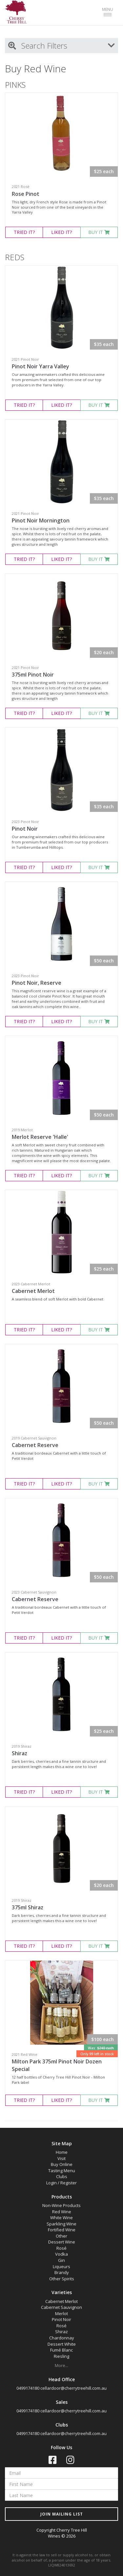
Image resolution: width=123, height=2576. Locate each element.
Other (61, 2236)
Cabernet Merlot (33, 1291)
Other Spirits (61, 2279)
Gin (61, 2260)
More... (61, 2365)
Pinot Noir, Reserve (36, 982)
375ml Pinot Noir (33, 674)
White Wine (61, 2217)
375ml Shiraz (27, 1907)
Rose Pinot (25, 193)
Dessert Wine (61, 2242)
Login (51, 2183)
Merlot (61, 2313)
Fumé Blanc (61, 2350)
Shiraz (19, 1753)
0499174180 (27, 2388)
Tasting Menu (61, 2171)
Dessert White (62, 2344)
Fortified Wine (61, 2230)
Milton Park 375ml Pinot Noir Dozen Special (57, 2065)
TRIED (24, 232)
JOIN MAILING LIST (61, 2514)
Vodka (61, 2254)
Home (62, 2152)
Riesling (61, 2356)
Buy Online (61, 2164)
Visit (61, 2158)
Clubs (61, 2176)
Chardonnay (61, 2338)
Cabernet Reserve (35, 1445)
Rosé (61, 2248)
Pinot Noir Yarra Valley (40, 366)
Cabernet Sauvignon (61, 2307)
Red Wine (61, 2212)
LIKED (61, 232)
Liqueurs (61, 2266)
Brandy (61, 2272)
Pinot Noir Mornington (41, 520)
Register (68, 2183)
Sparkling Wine (61, 2224)
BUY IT (99, 232)
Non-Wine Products (61, 2205)
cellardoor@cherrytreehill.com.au (73, 2388)
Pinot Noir (25, 828)
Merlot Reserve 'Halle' (40, 1136)
